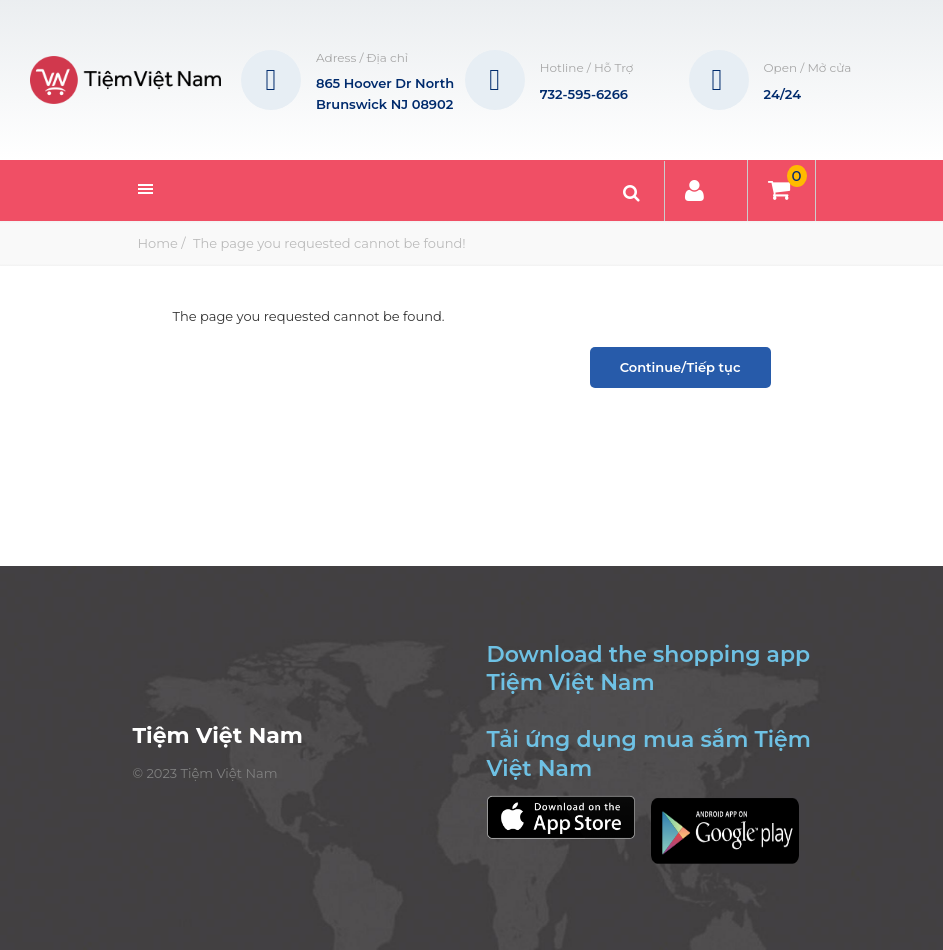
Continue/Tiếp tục (680, 367)
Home (158, 243)
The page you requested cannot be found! (328, 243)
